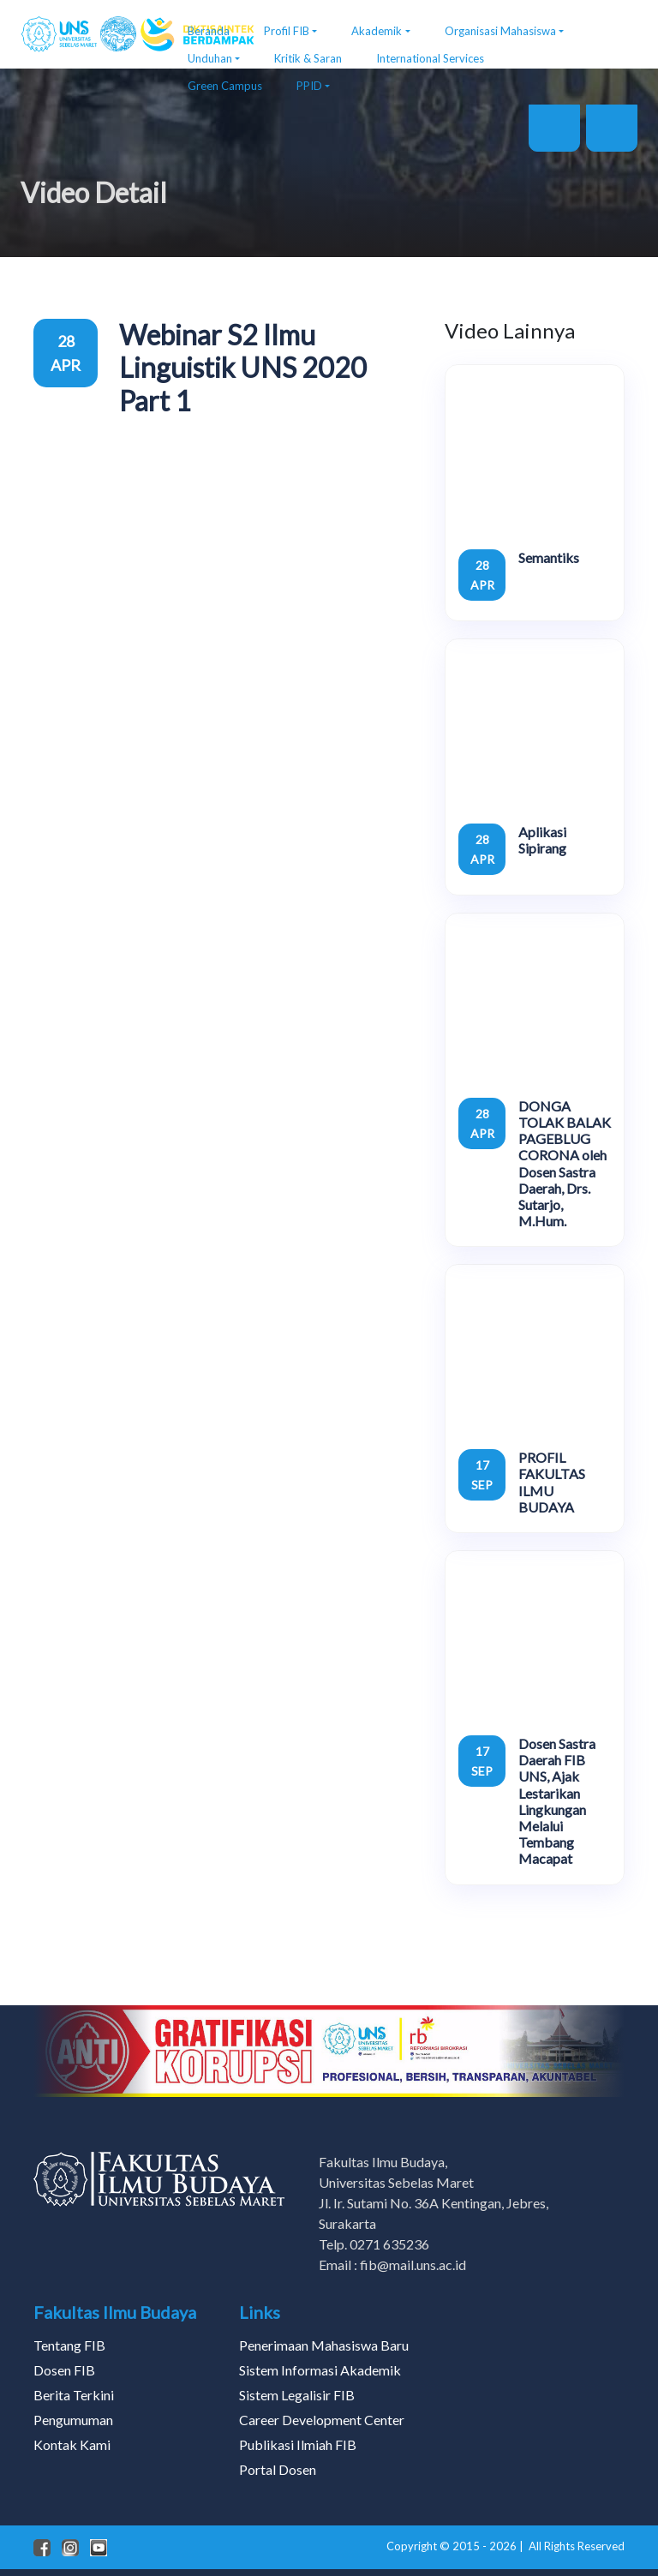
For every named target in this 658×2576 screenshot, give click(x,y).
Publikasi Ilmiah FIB (297, 2444)
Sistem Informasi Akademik (320, 2370)
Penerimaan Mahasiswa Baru (324, 2345)
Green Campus (225, 86)
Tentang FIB (69, 2345)
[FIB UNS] (91, 34)
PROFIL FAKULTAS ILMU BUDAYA (551, 1482)
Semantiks (548, 557)
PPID (309, 86)
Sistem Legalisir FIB (297, 2395)
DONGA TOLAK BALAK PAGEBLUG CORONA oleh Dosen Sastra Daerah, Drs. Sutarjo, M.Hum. (564, 1163)
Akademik (376, 31)
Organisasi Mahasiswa (500, 31)
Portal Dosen (277, 2469)
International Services (430, 58)
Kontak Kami (72, 2444)
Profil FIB (286, 31)
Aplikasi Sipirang (542, 840)
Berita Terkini (73, 2395)
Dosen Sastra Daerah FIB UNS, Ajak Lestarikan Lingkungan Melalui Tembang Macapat (556, 1800)
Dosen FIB (64, 2370)
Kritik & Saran (308, 58)
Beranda (209, 31)
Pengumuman (73, 2419)
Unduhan (210, 58)
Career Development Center (321, 2419)
